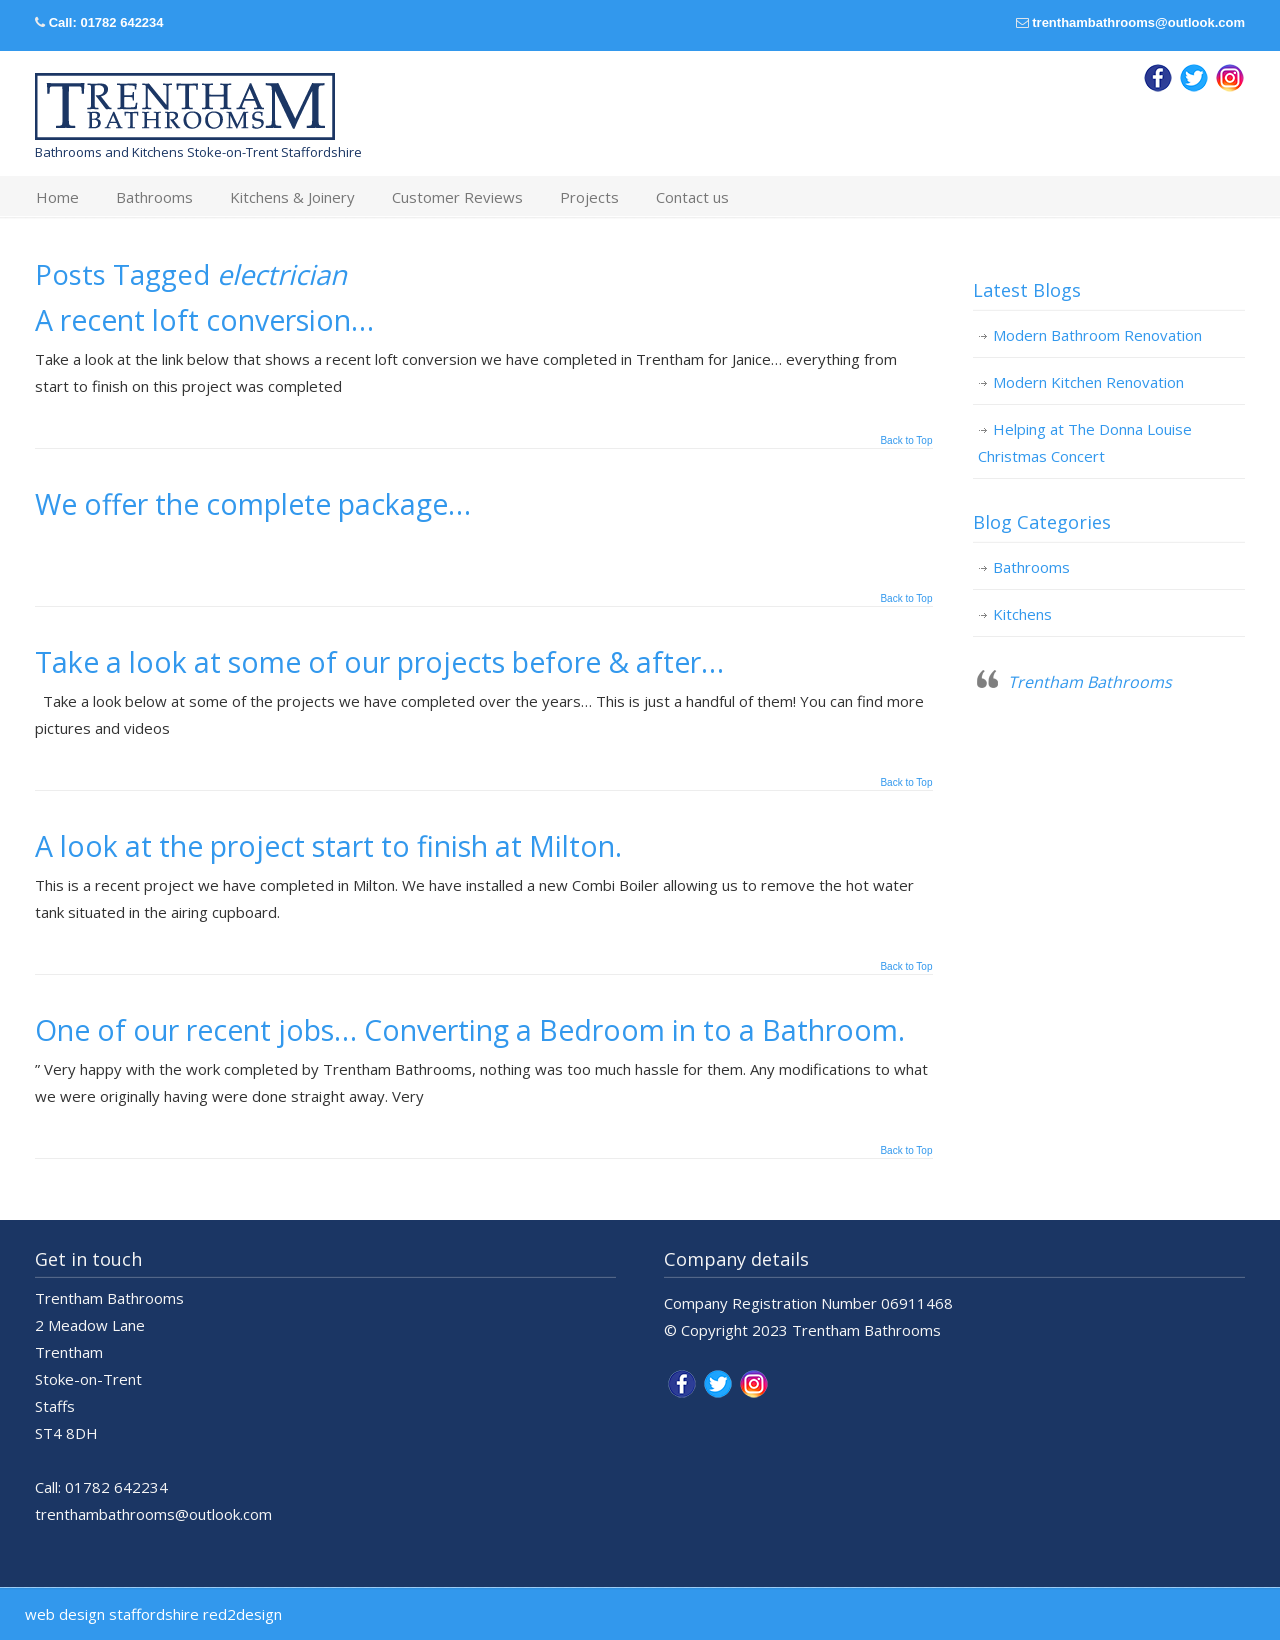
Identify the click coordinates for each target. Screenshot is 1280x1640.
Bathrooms (1031, 567)
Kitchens (1022, 614)
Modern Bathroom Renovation (1097, 335)
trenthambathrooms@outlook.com (1138, 22)
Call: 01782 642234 (106, 22)
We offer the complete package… (253, 504)
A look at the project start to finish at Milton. (328, 846)
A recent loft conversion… (204, 320)
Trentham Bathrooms (1090, 682)
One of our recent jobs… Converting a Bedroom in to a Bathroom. (470, 1030)
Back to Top (906, 441)
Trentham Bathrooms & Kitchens (185, 107)
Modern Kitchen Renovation (1088, 382)
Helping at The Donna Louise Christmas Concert (1085, 442)
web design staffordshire (112, 1614)
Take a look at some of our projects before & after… (379, 662)
